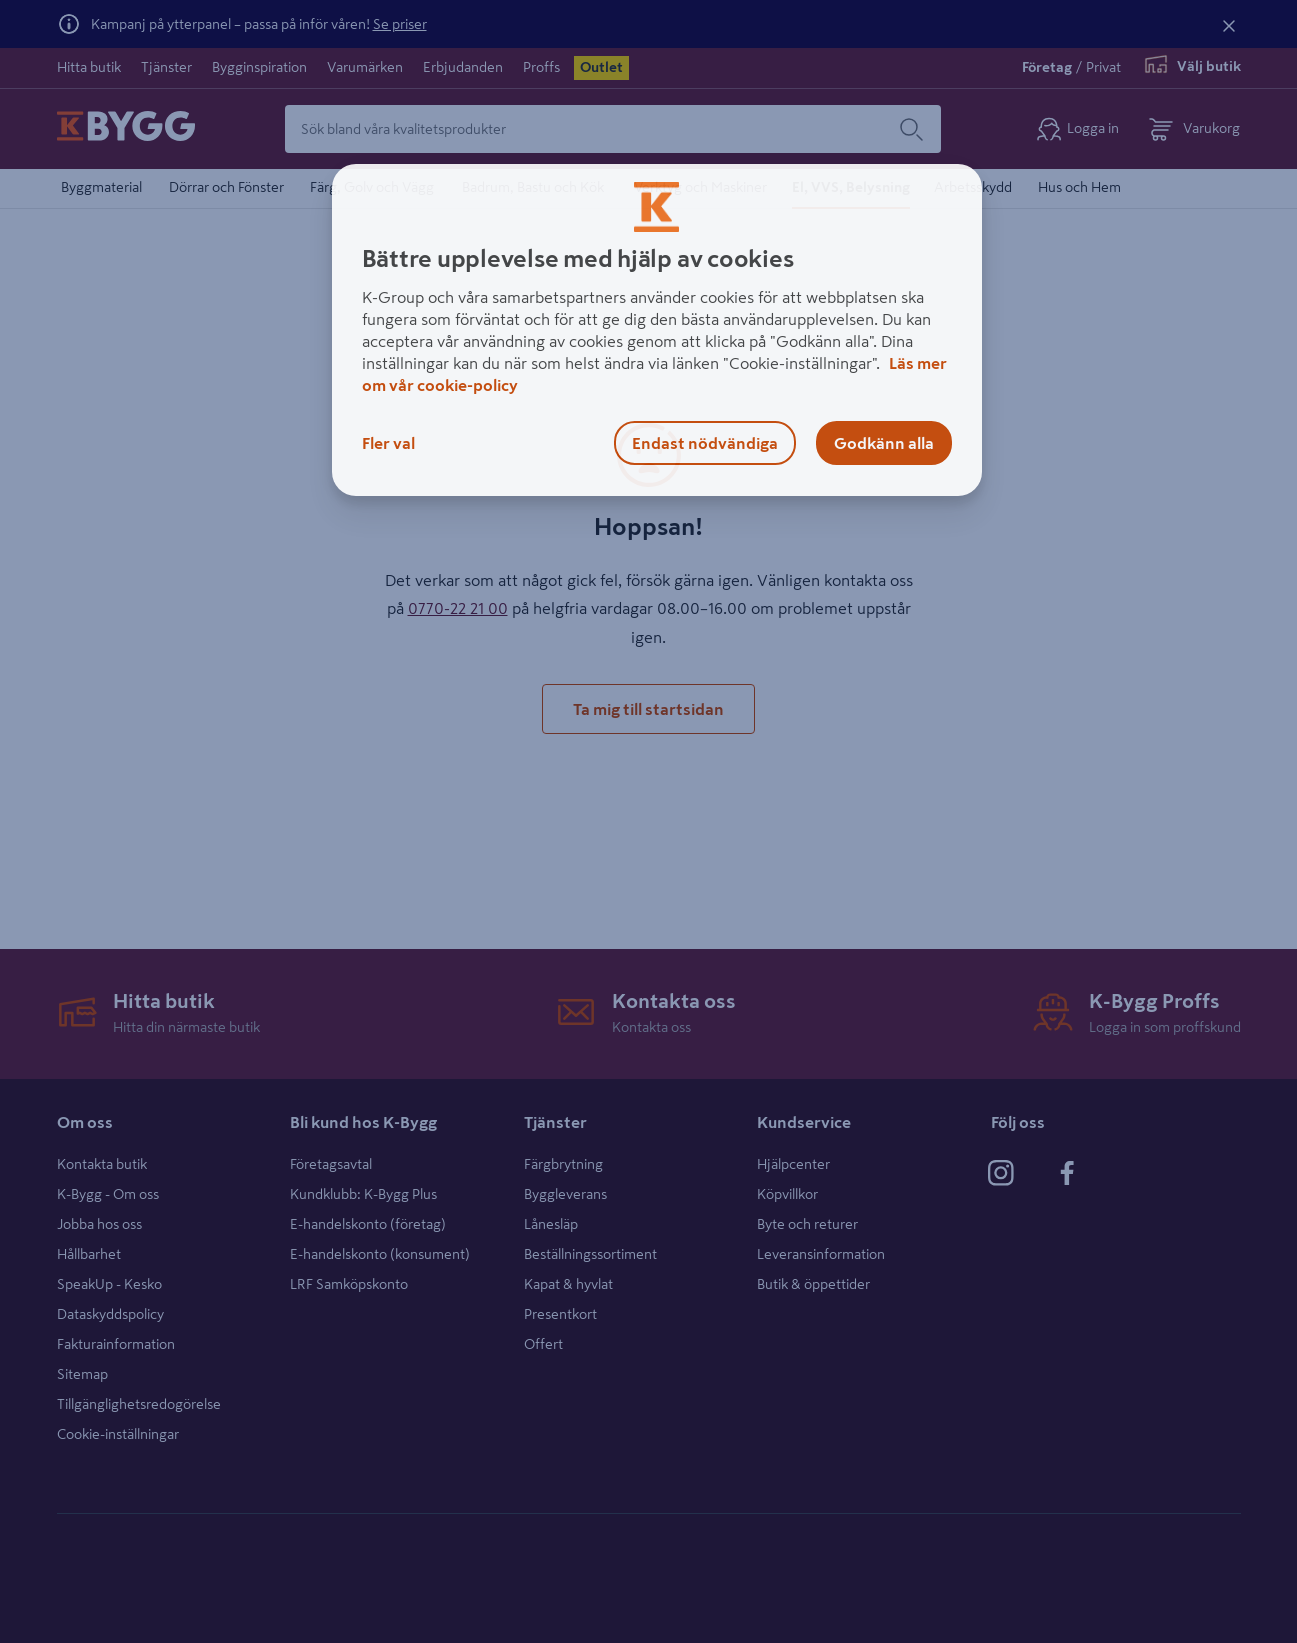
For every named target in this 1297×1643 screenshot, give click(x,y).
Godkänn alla (884, 443)
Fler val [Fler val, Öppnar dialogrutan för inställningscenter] (388, 443)
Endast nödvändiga (705, 443)
